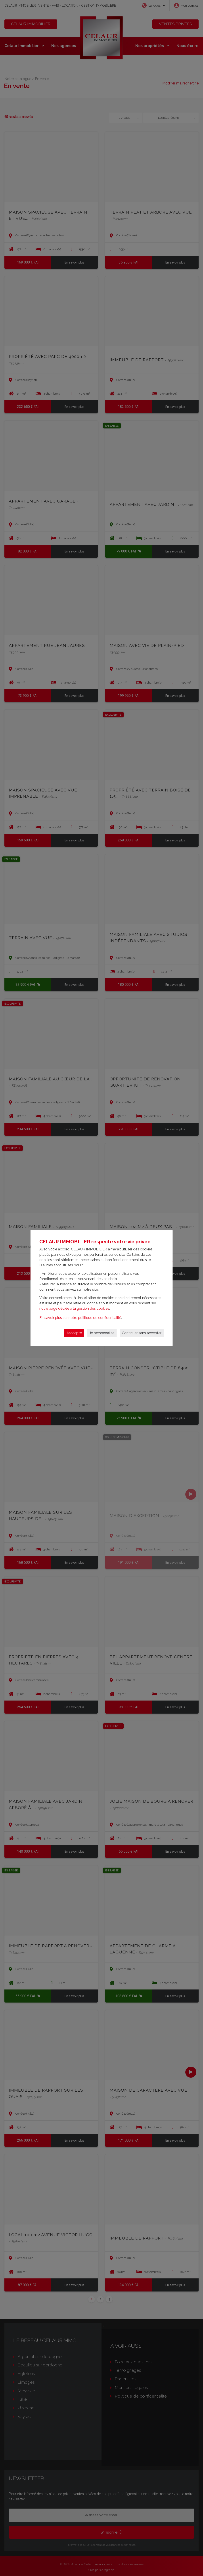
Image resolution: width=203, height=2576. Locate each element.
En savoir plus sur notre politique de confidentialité (80, 1318)
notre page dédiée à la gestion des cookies (74, 1308)
